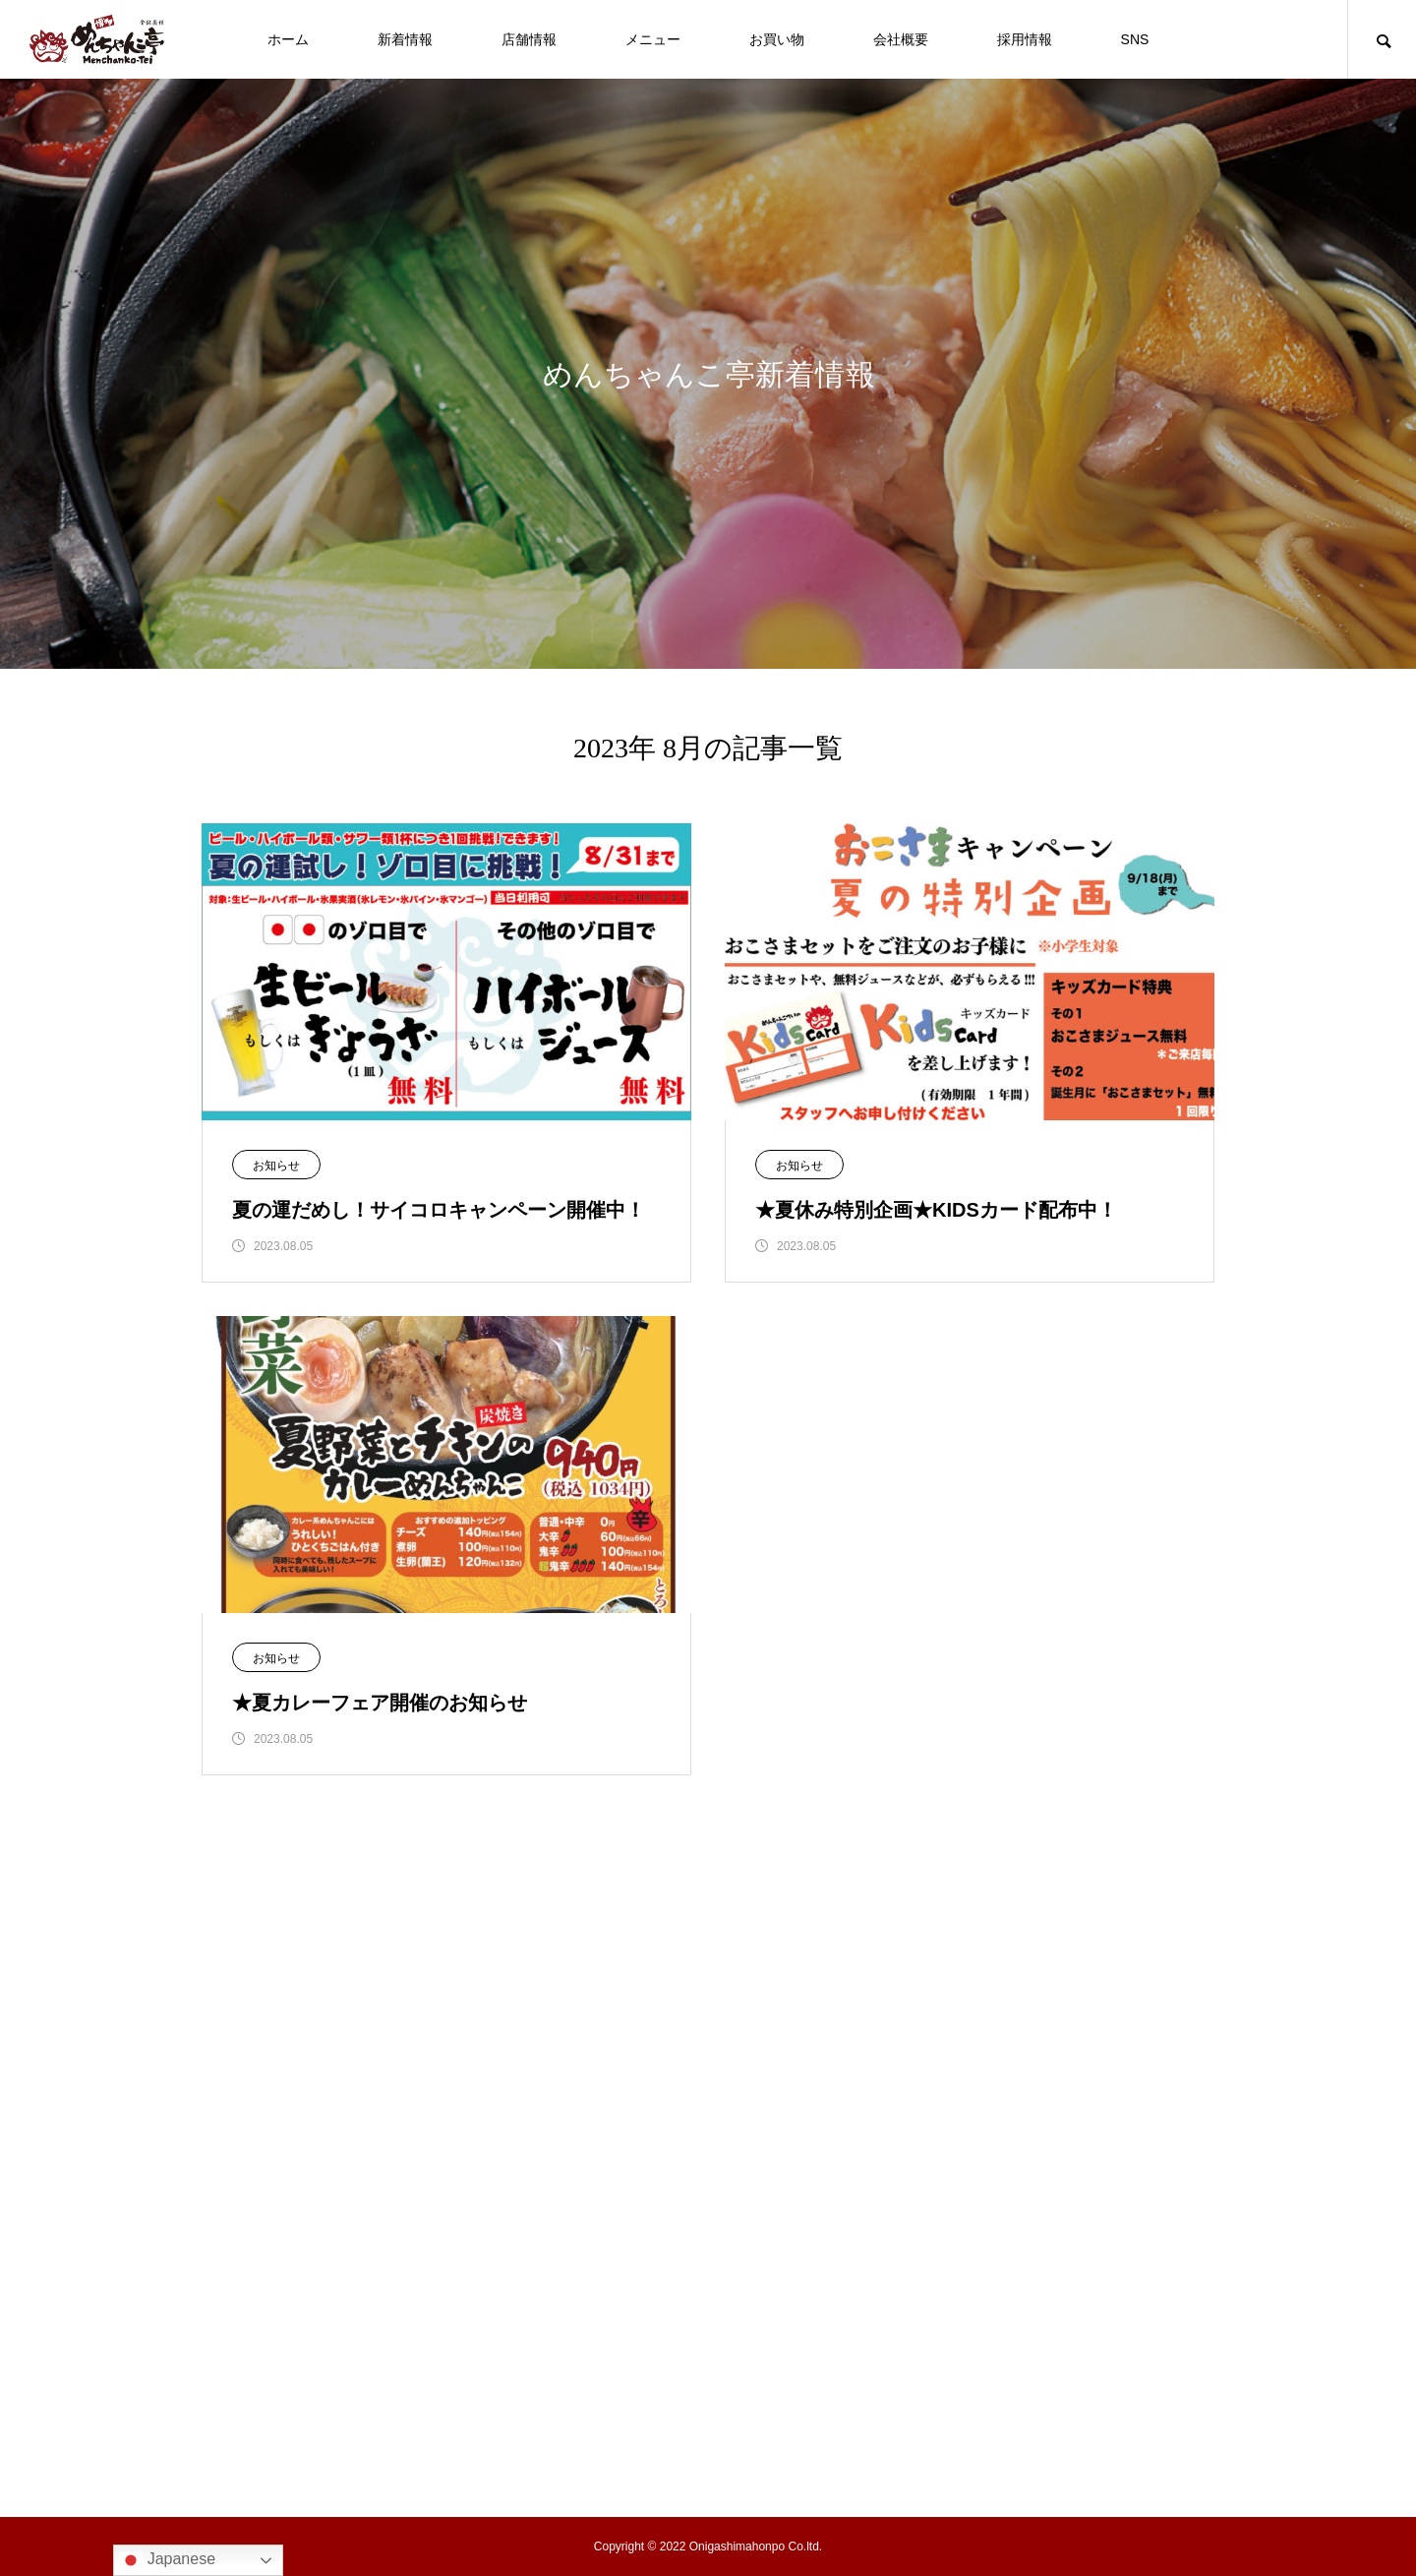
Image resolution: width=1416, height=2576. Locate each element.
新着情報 (405, 39)
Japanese (167, 2560)
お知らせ (276, 1165)
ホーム (288, 39)
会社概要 (900, 39)
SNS (1135, 39)
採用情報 (1024, 39)
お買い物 (776, 39)
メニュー (652, 39)
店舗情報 (529, 39)
